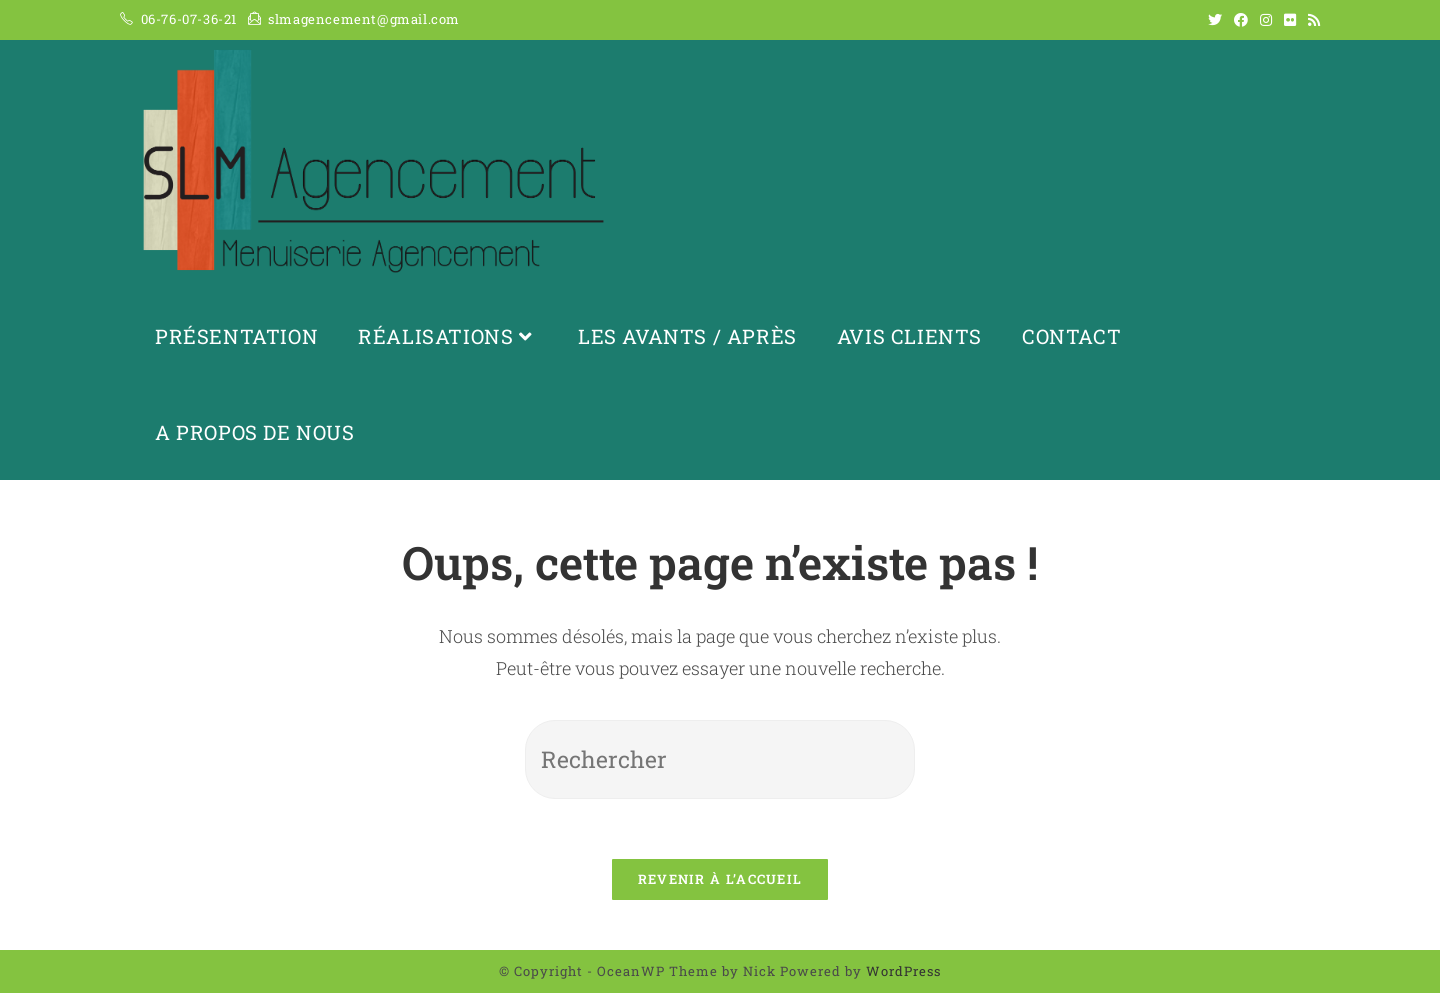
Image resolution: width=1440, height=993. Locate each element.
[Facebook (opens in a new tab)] (1241, 20)
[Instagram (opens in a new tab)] (1266, 20)
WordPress (903, 971)
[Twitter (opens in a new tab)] (1215, 20)
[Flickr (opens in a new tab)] (1290, 20)
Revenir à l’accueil (720, 879)
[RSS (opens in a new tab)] (1311, 20)
